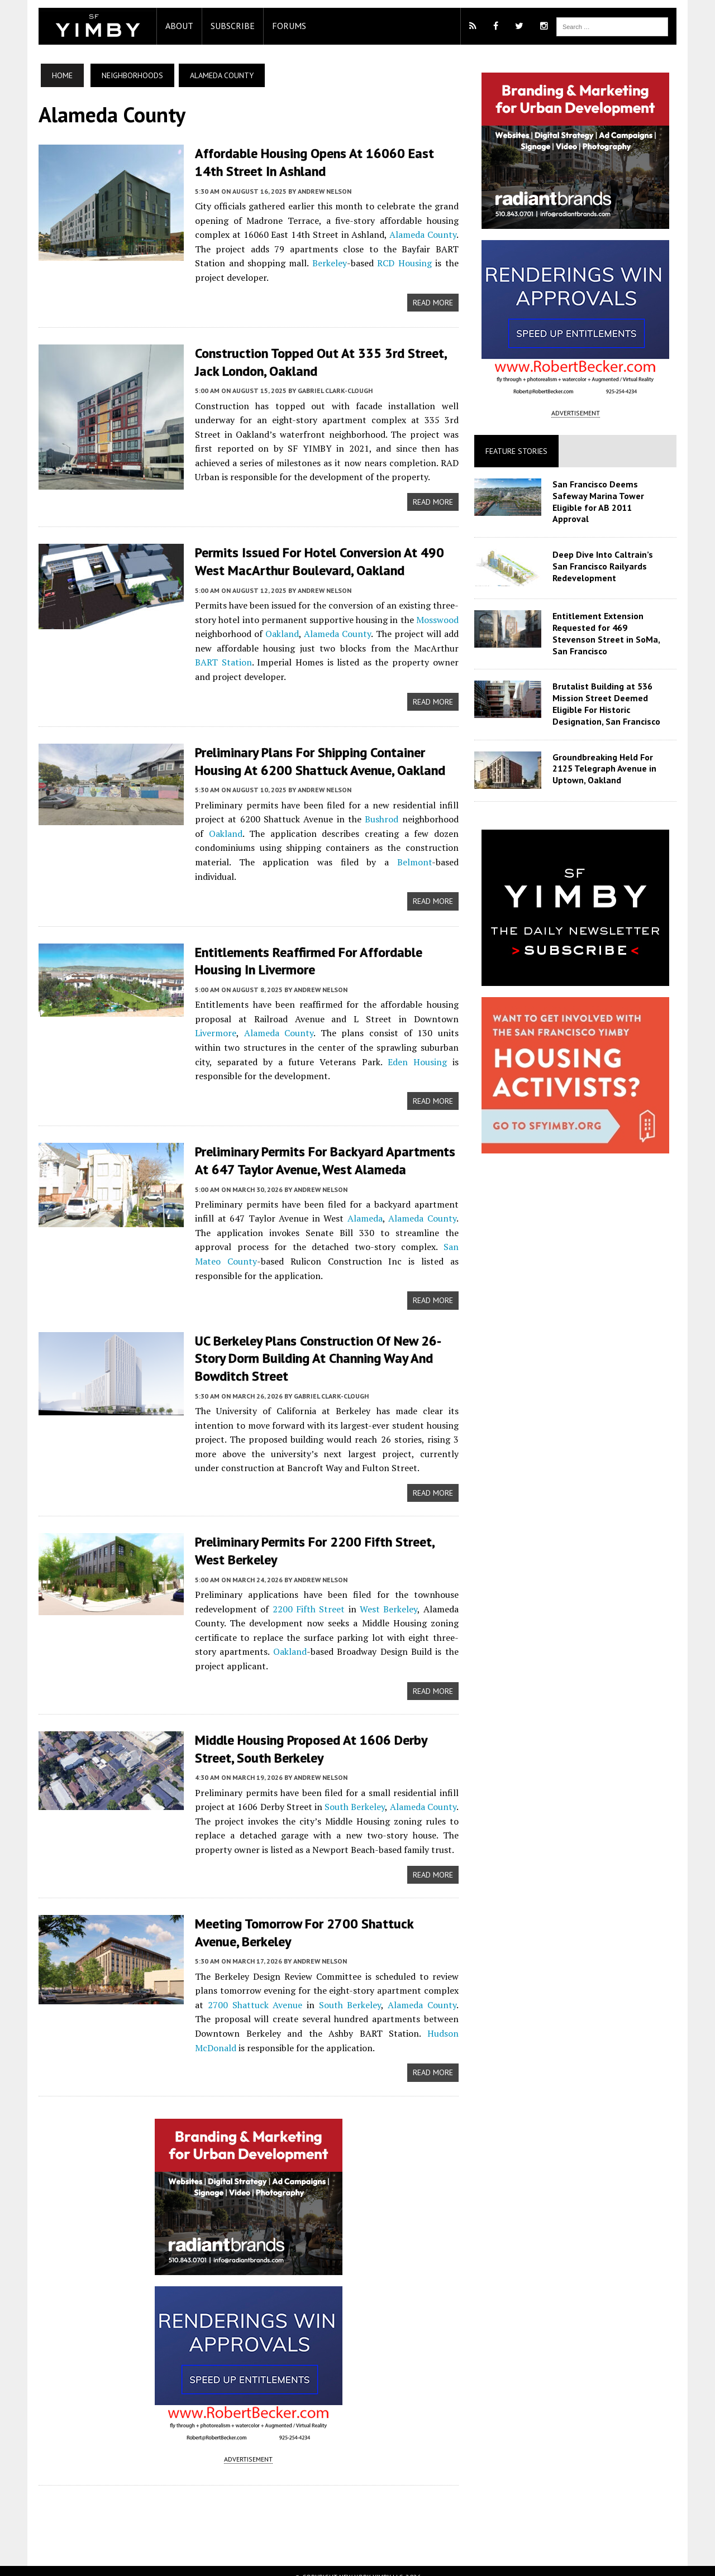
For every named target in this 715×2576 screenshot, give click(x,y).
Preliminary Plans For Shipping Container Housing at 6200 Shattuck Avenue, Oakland (309, 759)
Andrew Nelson (314, 190)
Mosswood (441, 618)
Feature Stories (520, 451)
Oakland (275, 632)
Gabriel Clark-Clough (324, 389)
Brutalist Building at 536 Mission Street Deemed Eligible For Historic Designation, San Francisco (610, 694)
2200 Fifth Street (303, 1591)
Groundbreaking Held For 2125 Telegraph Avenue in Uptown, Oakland (608, 759)
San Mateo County (418, 1229)
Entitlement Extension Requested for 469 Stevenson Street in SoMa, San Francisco (610, 624)
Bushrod (372, 817)
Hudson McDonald (409, 2018)
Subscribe (222, 25)
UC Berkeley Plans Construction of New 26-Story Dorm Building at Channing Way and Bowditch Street (322, 1340)
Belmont (362, 860)
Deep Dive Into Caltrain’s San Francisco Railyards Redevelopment (615, 557)
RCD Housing (358, 262)
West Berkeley (389, 1591)
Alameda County (409, 234)
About (169, 25)
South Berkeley (354, 1790)
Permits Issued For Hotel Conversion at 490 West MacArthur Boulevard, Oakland (308, 560)
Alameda (343, 1201)
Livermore (439, 1001)
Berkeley (276, 262)
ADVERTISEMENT (245, 2445)
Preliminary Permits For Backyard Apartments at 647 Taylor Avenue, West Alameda (322, 1143)
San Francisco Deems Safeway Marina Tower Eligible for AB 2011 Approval (615, 495)
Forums (278, 25)
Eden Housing (334, 1044)
